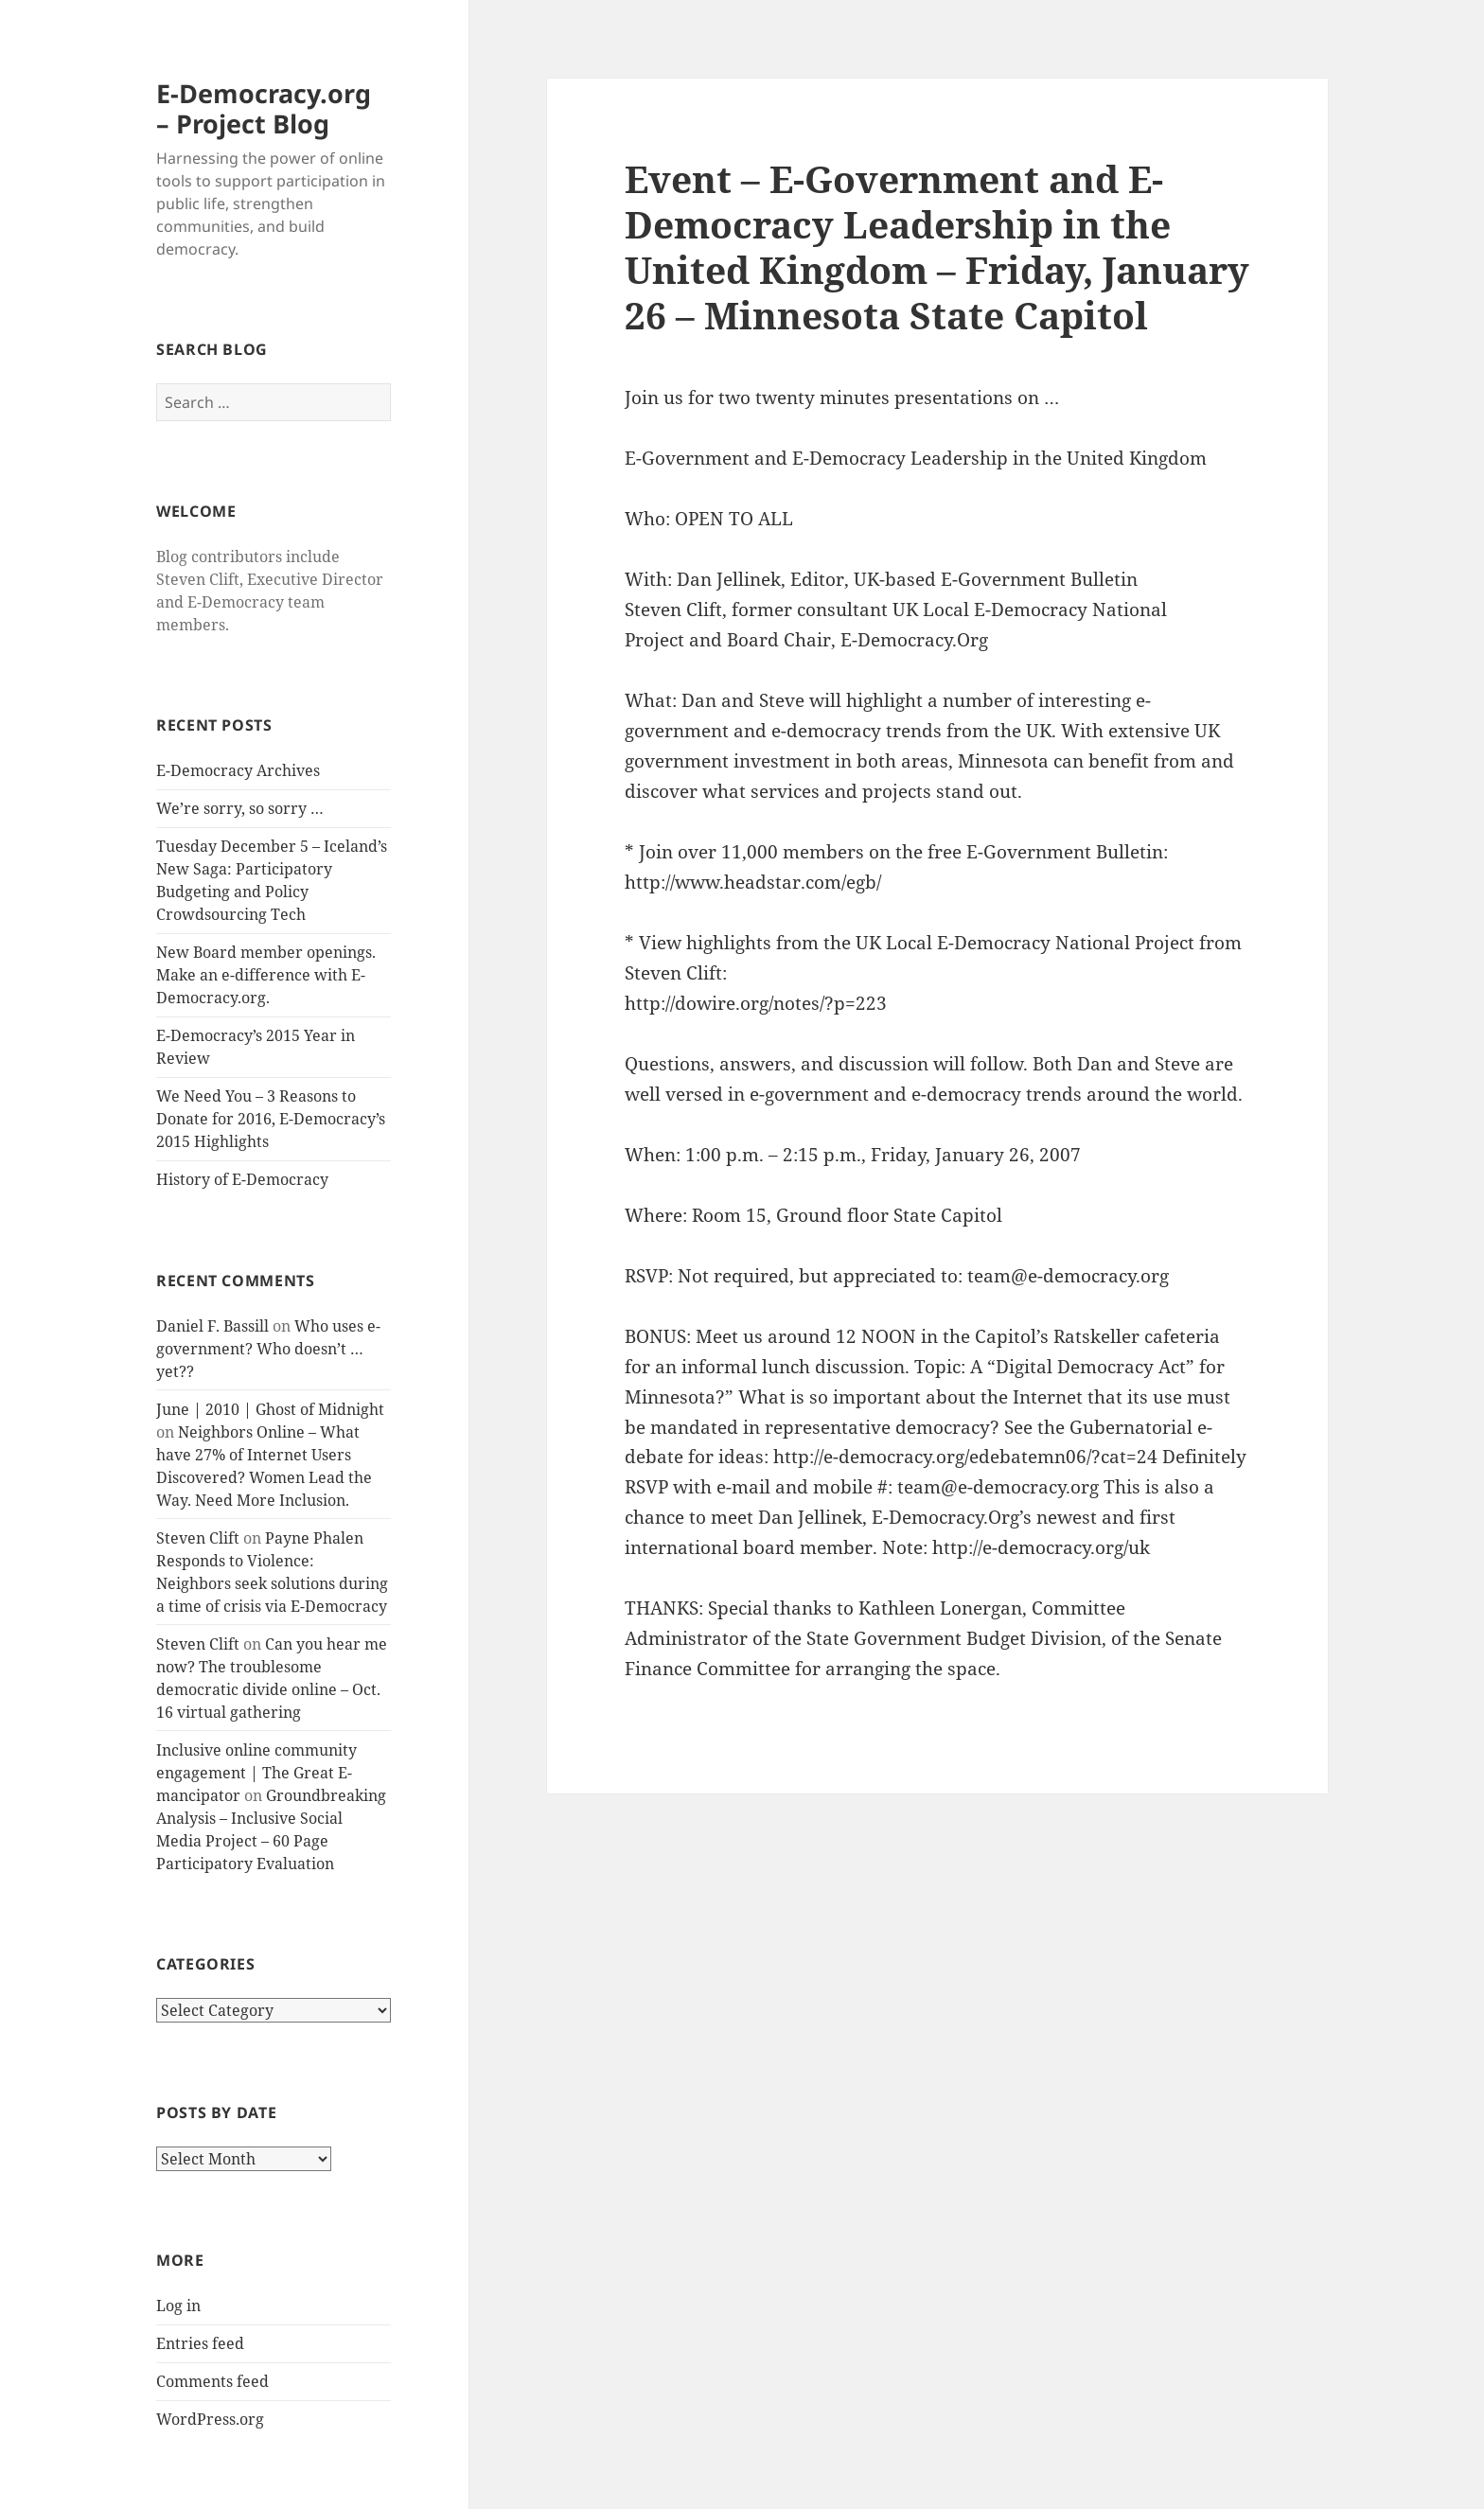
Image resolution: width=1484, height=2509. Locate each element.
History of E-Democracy (242, 1179)
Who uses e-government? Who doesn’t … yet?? (268, 1349)
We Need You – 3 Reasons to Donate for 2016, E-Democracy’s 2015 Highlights (270, 1119)
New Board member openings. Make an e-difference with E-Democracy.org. (266, 975)
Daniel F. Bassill (212, 1326)
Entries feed (200, 2343)
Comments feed (212, 2381)
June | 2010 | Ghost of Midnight (270, 1409)
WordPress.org (210, 2419)
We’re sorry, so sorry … (240, 808)
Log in (178, 2305)
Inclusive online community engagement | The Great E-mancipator (256, 1773)
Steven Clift (197, 1538)
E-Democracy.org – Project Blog (263, 108)
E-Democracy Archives (238, 770)
